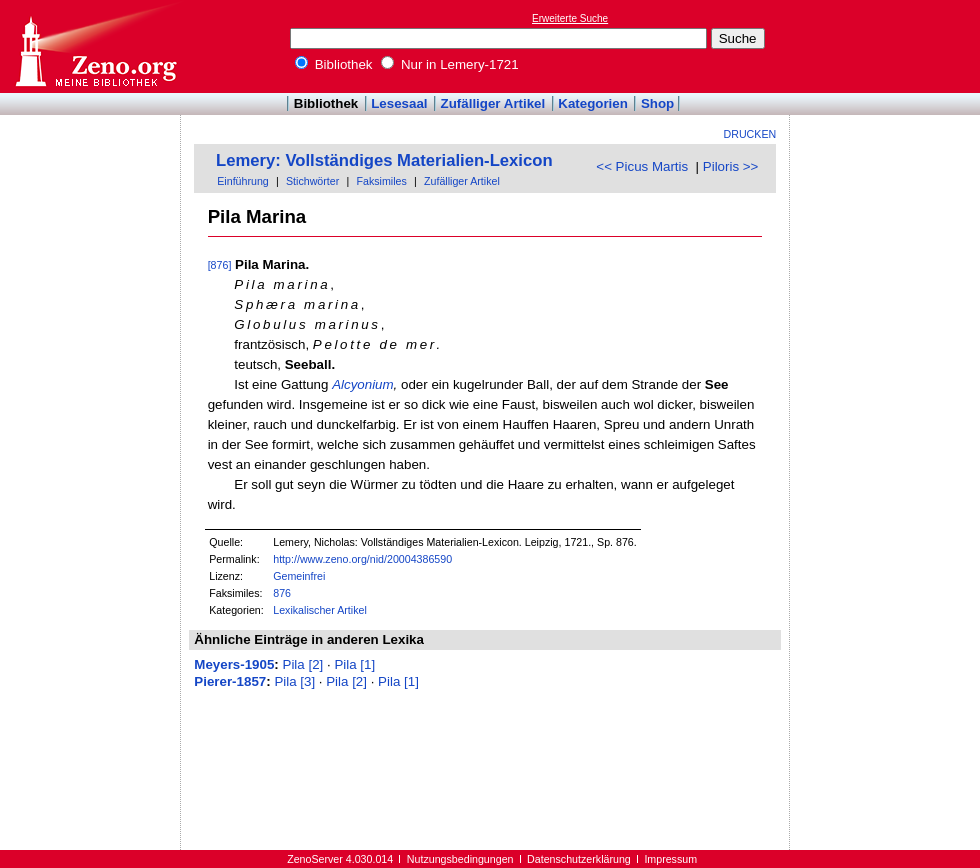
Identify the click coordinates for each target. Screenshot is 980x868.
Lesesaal (399, 103)
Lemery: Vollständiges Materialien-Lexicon (384, 160)
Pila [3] (294, 681)
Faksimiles (381, 181)
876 (282, 593)
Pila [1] (354, 664)
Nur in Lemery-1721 (450, 64)
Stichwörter (312, 181)
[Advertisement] (888, 46)
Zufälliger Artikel (493, 103)
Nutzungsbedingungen (460, 859)
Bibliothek (334, 64)
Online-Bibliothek (95, 46)
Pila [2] (303, 664)
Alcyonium (362, 384)
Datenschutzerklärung (579, 859)
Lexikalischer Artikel (320, 610)
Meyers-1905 (234, 664)
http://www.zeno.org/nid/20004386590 (362, 559)
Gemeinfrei (299, 576)
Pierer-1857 (230, 681)
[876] (220, 265)
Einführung (243, 181)
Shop (657, 103)
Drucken (750, 134)
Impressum (670, 859)
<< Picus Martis (642, 166)
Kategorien (593, 103)
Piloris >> (731, 166)
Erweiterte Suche (570, 18)
